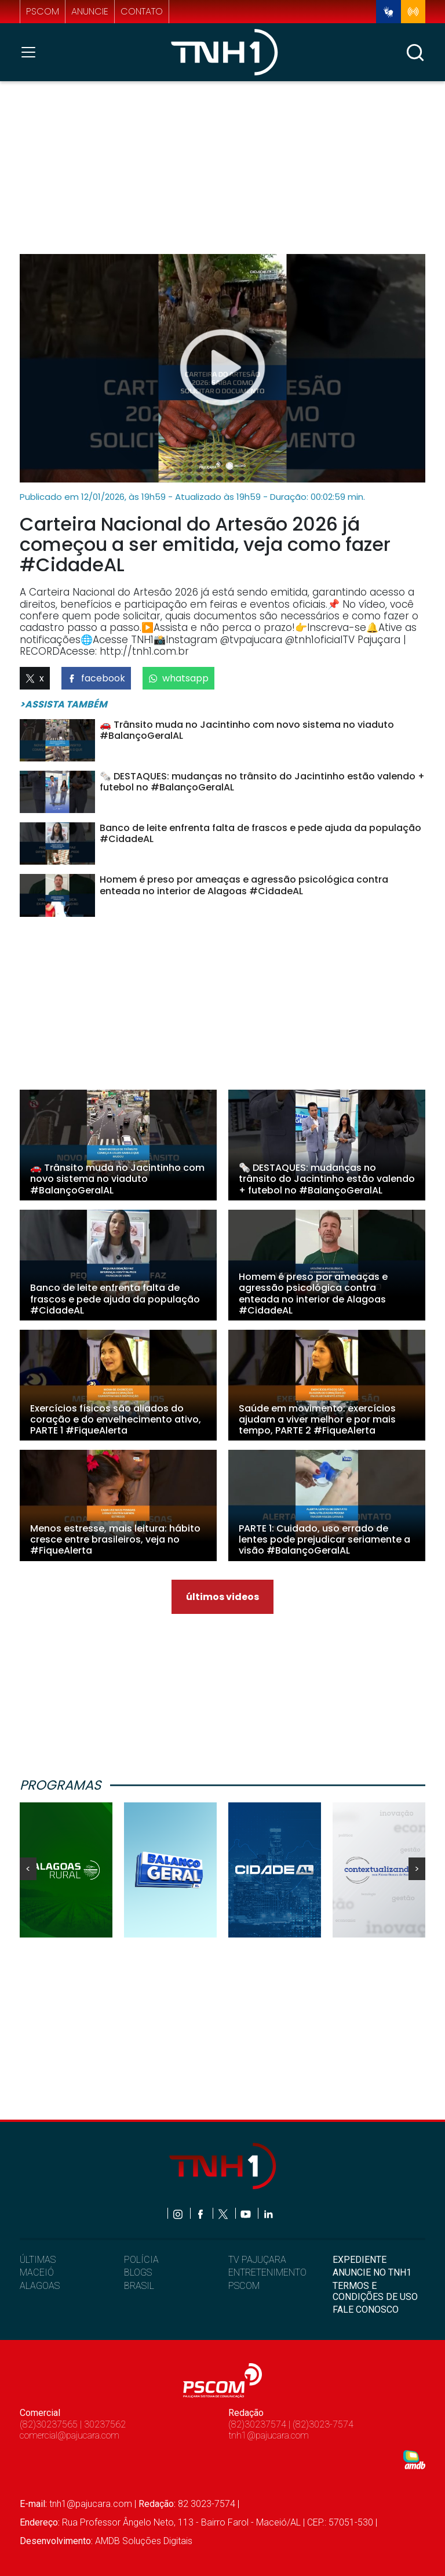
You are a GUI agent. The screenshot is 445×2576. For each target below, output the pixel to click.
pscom (42, 11)
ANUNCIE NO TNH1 (372, 2272)
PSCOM (244, 2285)
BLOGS (138, 2272)
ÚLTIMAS (38, 2259)
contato (142, 11)
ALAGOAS (40, 2285)
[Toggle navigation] (32, 52)
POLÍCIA (141, 2259)
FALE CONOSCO (366, 2309)
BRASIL (139, 2285)
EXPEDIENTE (359, 2259)
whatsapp (178, 678)
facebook (96, 678)
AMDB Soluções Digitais (143, 2540)
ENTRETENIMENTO (267, 2272)
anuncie (89, 11)
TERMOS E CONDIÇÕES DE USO (375, 2291)
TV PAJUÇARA (257, 2259)
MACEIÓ (37, 2272)
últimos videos (222, 1596)
